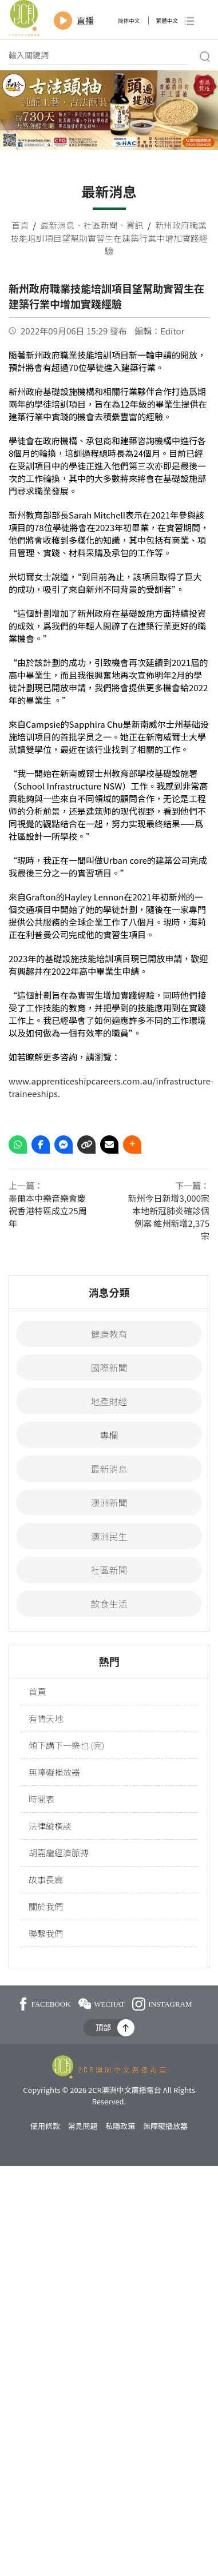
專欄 (109, 1435)
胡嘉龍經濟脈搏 (59, 1853)
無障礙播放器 (54, 1772)
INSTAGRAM (162, 2004)
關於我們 (46, 1906)
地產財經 (108, 1401)
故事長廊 (46, 1879)
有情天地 (46, 1718)
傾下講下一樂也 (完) (66, 1745)
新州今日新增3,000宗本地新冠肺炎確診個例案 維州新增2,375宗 (168, 1217)
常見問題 (83, 2125)
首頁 (20, 225)
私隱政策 (120, 2125)
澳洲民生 (108, 1536)
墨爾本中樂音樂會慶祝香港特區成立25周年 (48, 1210)
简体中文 (129, 21)
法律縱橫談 (50, 1826)
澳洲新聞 (108, 1502)
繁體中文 (167, 21)
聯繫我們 (46, 1933)
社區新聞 (100, 225)
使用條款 (45, 2125)
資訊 (135, 225)
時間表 (41, 1799)
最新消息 (57, 225)
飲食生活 (108, 1603)
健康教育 (108, 1334)
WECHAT (102, 2004)
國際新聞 (108, 1367)
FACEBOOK (45, 2004)
